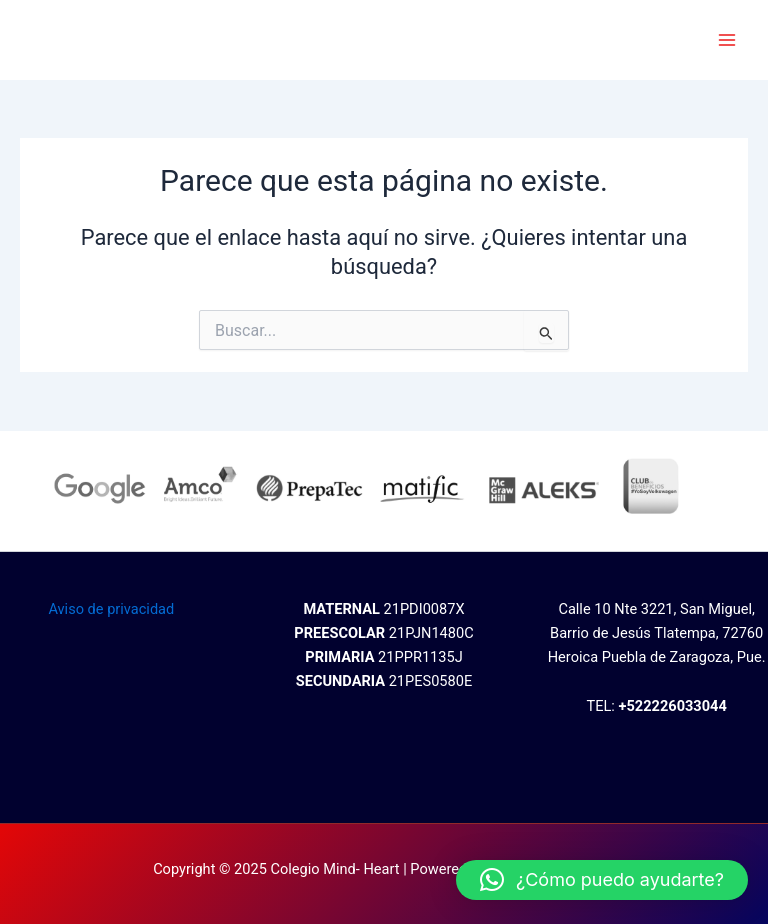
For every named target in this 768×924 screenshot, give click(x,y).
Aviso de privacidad (111, 609)
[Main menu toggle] (727, 40)
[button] (602, 880)
